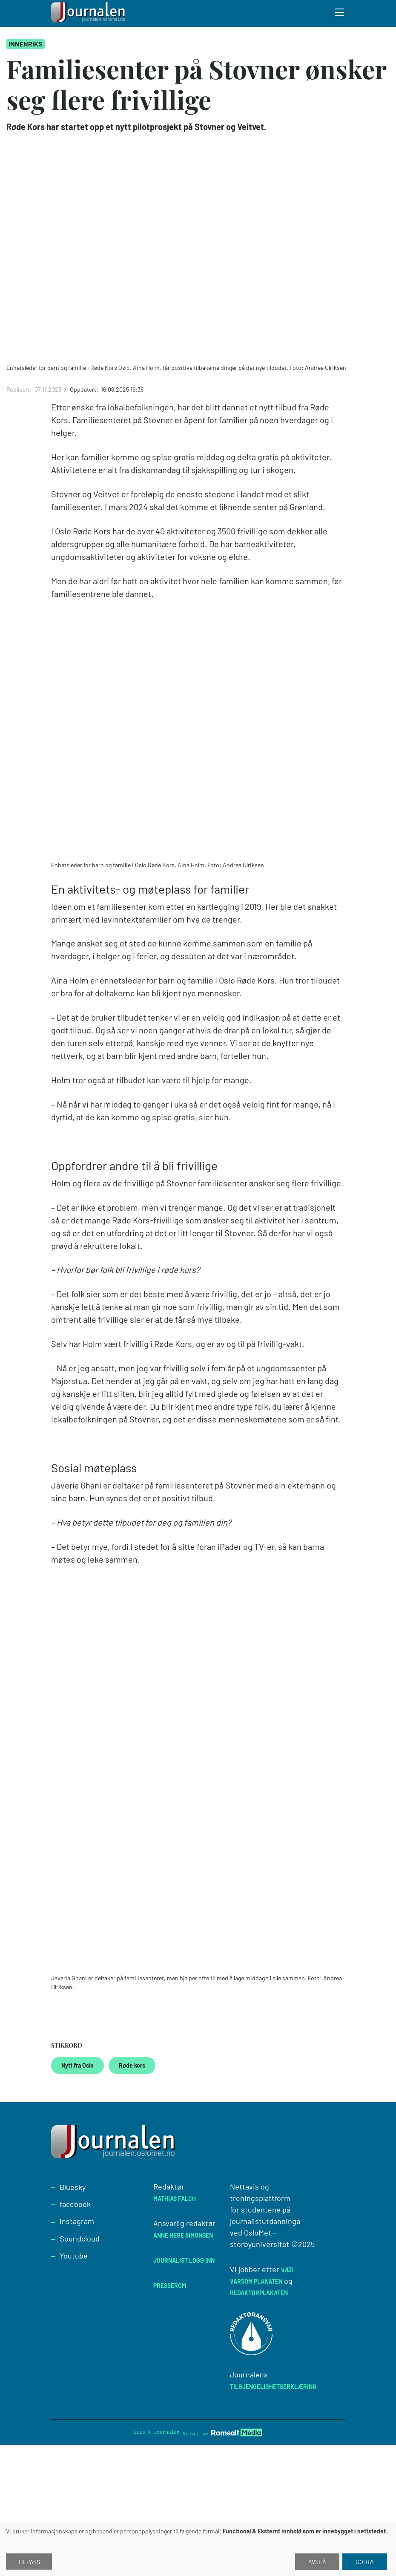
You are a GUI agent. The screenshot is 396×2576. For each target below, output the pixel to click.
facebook (75, 2204)
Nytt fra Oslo (77, 2065)
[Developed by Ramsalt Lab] (236, 2433)
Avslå (317, 2561)
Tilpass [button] (29, 2561)
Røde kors (132, 2065)
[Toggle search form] (340, 14)
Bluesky (73, 2187)
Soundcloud (80, 2238)
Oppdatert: (85, 389)
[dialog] (198, 2549)
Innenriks (26, 44)
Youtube (74, 2255)
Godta (365, 2561)
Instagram (77, 2221)
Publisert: (19, 389)
